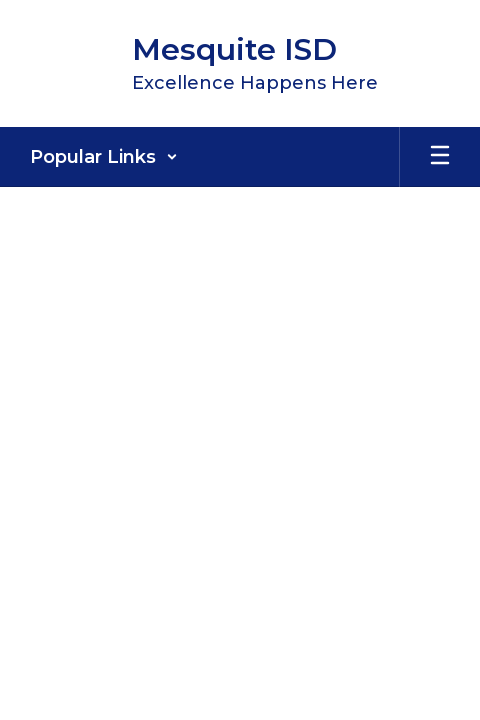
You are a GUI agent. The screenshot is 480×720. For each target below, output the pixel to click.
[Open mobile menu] (440, 157)
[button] (104, 157)
